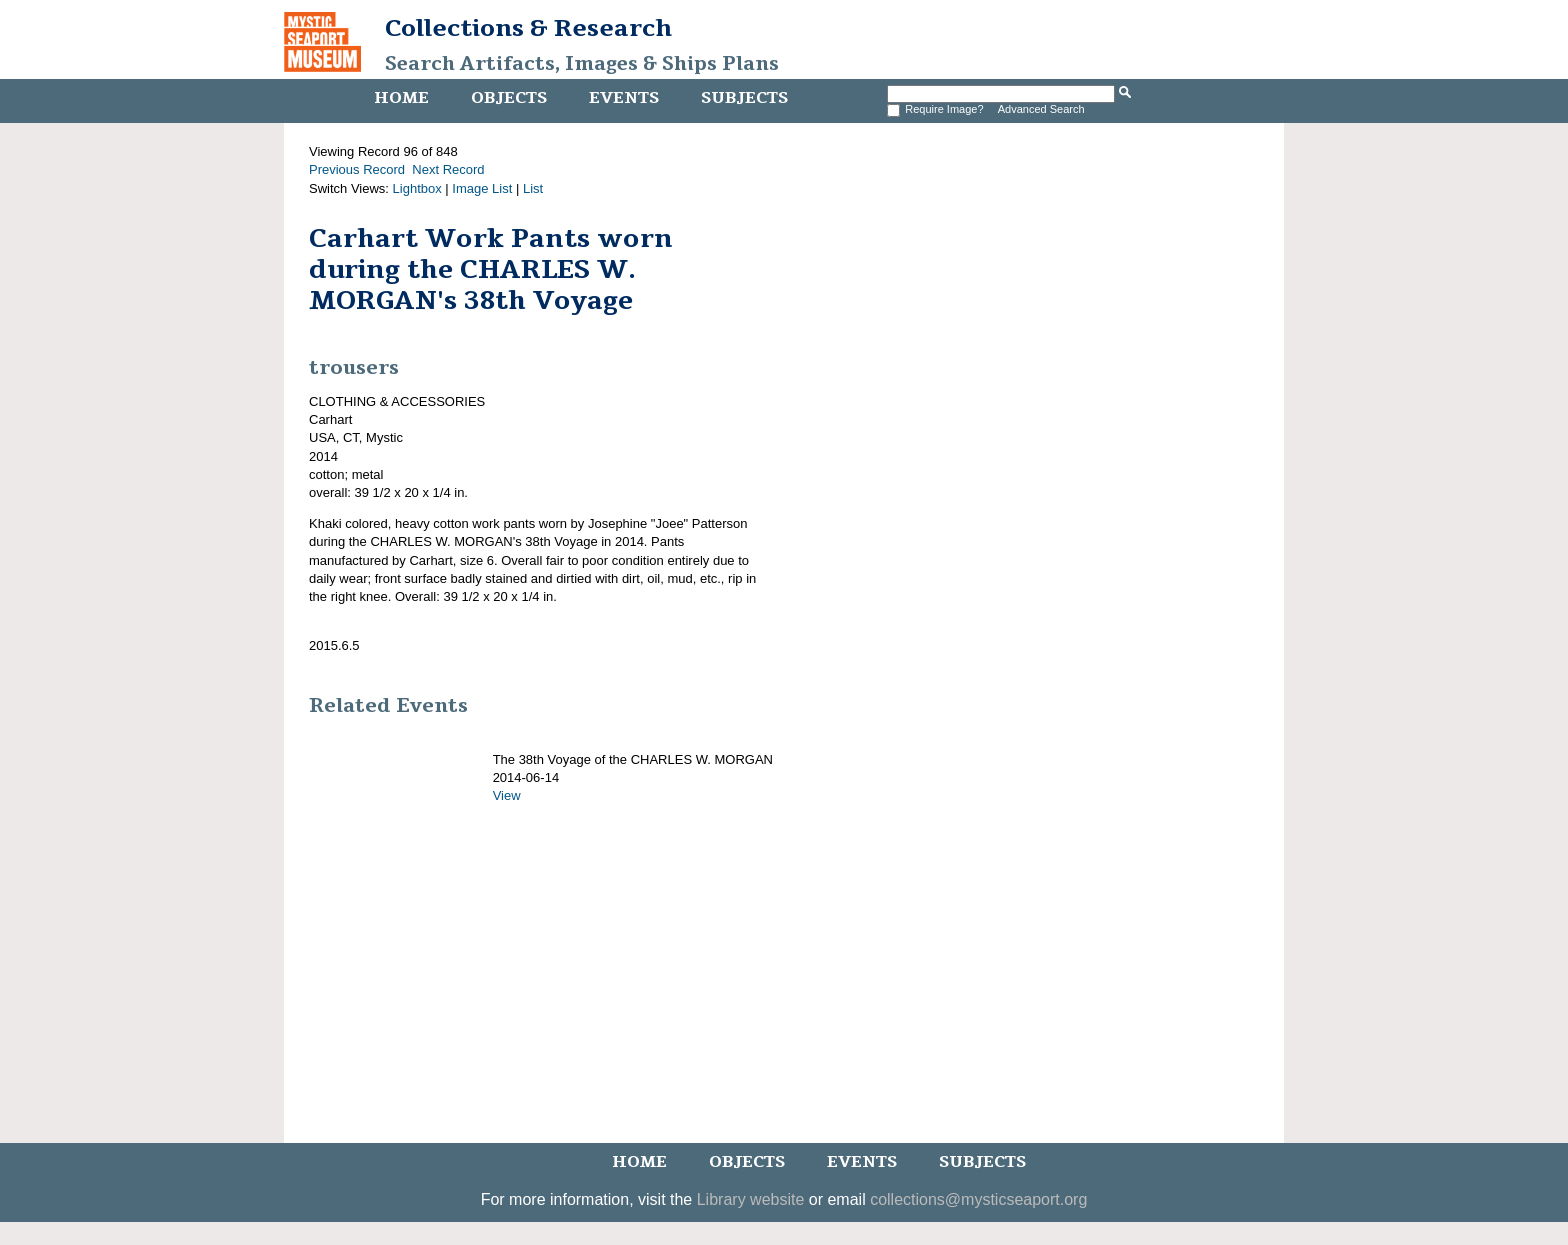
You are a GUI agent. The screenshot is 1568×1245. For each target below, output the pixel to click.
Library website (751, 1199)
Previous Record (357, 169)
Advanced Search (1041, 109)
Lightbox (417, 188)
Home (401, 98)
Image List (482, 188)
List (533, 188)
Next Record (448, 169)
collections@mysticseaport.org (978, 1199)
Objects (509, 98)
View (507, 795)
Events (624, 98)
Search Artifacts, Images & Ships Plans (582, 64)
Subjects (744, 98)
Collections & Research (528, 28)
